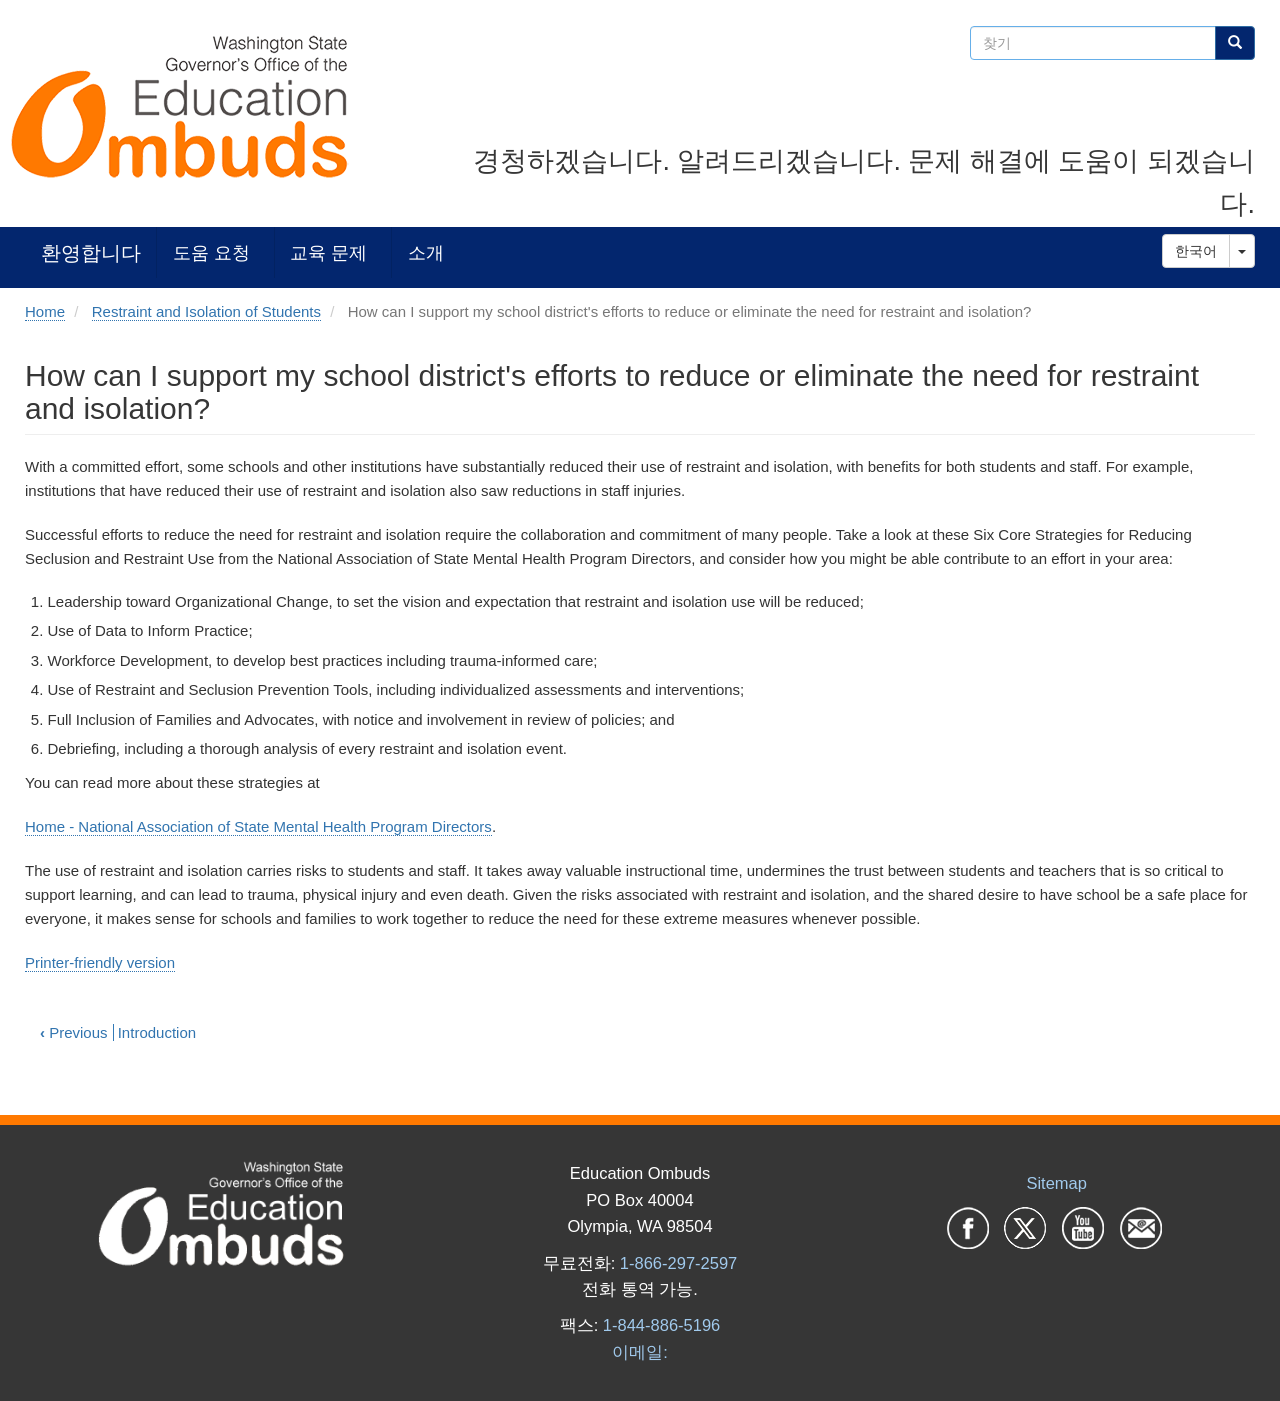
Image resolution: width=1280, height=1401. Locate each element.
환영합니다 (91, 252)
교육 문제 (328, 252)
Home (45, 311)
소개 (426, 252)
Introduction (157, 1032)
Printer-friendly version (100, 962)
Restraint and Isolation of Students (206, 311)
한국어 (1196, 251)
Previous (74, 1032)
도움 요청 (211, 252)
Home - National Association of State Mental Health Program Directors (258, 826)
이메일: (640, 1352)
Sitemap (1056, 1183)
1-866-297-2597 (678, 1263)
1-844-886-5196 (661, 1325)
